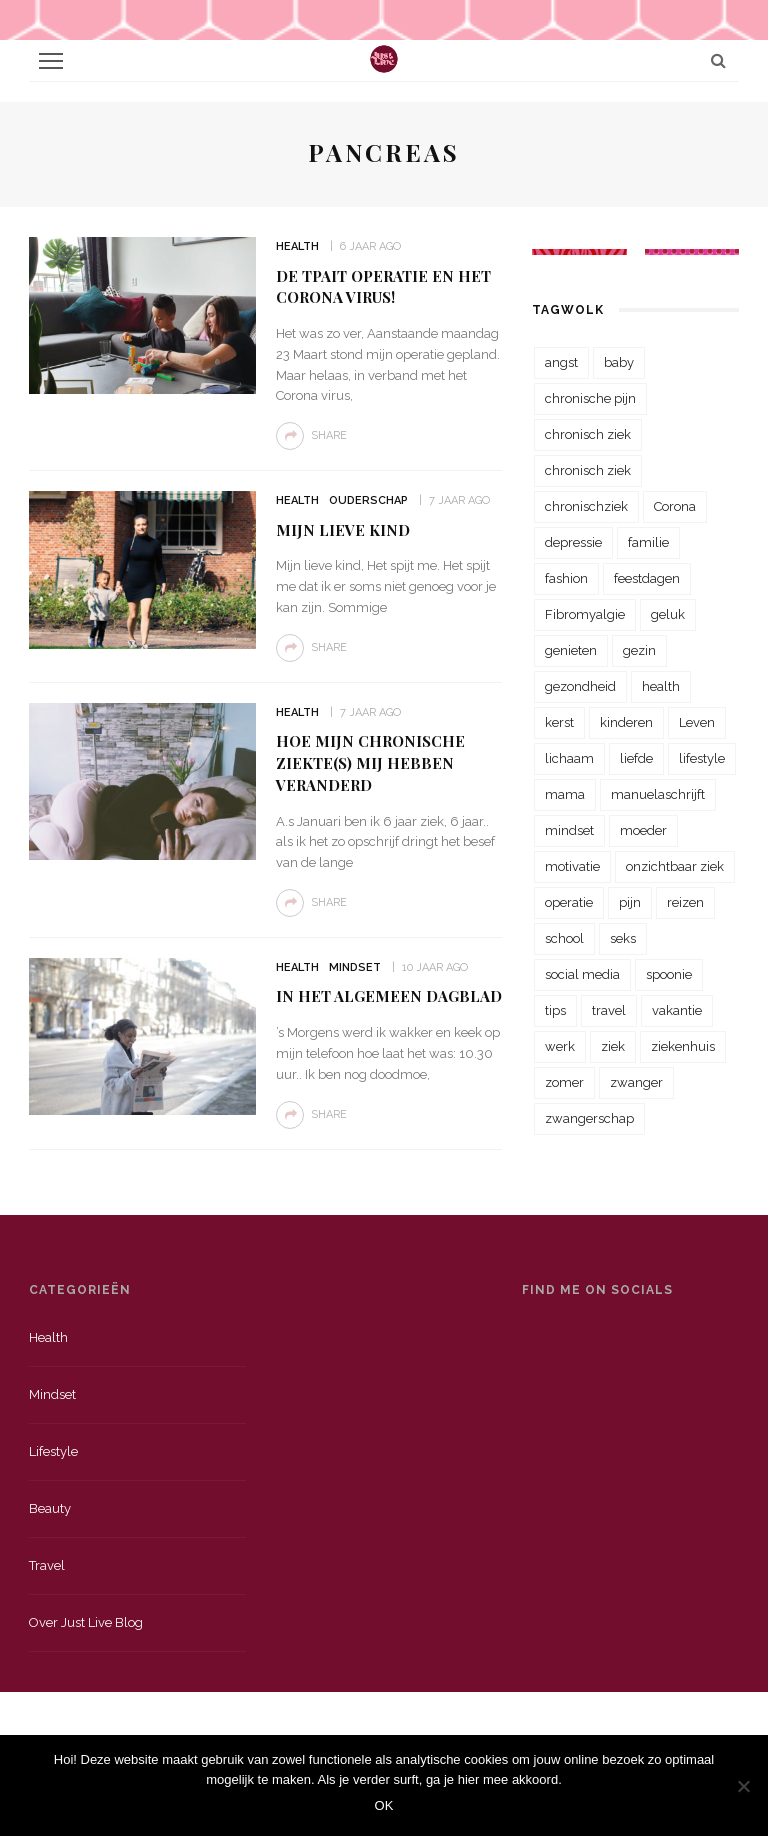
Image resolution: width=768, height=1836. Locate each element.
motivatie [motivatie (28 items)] (572, 866)
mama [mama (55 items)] (565, 794)
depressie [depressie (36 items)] (573, 542)
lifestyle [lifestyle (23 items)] (702, 758)
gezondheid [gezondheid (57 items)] (580, 686)
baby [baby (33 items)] (619, 362)
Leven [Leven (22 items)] (697, 722)
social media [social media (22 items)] (582, 974)
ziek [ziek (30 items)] (613, 1046)
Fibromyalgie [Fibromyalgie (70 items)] (585, 614)
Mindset (355, 967)
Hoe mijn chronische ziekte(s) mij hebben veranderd (370, 763)
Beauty (50, 1508)
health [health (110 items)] (661, 686)
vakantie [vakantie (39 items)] (677, 1010)
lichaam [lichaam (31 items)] (569, 758)
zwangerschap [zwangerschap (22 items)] (589, 1118)
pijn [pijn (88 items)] (630, 902)
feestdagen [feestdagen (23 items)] (647, 578)
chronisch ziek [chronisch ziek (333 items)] (588, 434)
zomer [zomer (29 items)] (564, 1082)
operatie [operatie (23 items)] (569, 902)
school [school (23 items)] (564, 938)
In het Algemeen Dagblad (389, 996)
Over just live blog (86, 1622)
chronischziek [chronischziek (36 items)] (586, 506)
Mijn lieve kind (343, 530)
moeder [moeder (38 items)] (643, 830)
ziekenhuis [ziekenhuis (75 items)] (683, 1046)
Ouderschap (368, 500)
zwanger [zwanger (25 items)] (636, 1082)
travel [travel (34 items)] (609, 1010)
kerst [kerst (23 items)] (559, 722)
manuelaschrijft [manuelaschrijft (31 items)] (658, 794)
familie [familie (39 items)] (648, 542)
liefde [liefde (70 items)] (636, 758)
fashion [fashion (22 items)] (566, 578)
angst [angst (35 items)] (561, 362)
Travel (47, 1565)
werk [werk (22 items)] (560, 1046)
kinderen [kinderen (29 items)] (626, 722)
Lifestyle (53, 1451)
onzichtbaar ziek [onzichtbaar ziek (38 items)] (675, 866)
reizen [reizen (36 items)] (685, 902)
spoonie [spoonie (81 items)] (669, 974)
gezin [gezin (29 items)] (639, 650)
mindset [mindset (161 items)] (569, 830)
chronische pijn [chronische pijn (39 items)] (590, 398)
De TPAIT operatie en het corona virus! (383, 287)
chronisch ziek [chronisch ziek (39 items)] (588, 470)
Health (297, 246)
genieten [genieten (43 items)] (571, 650)
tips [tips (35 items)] (555, 1010)
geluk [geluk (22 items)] (668, 614)
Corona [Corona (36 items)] (675, 506)
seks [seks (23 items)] (623, 938)
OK (384, 1805)
